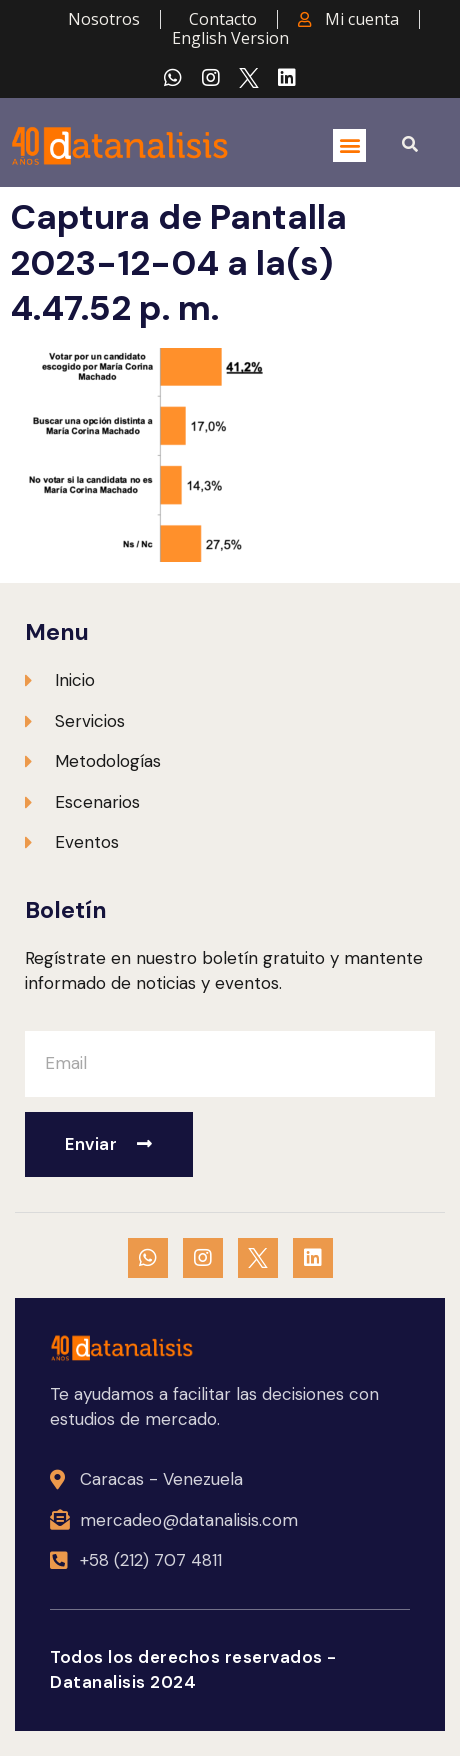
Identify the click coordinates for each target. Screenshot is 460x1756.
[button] (349, 145)
